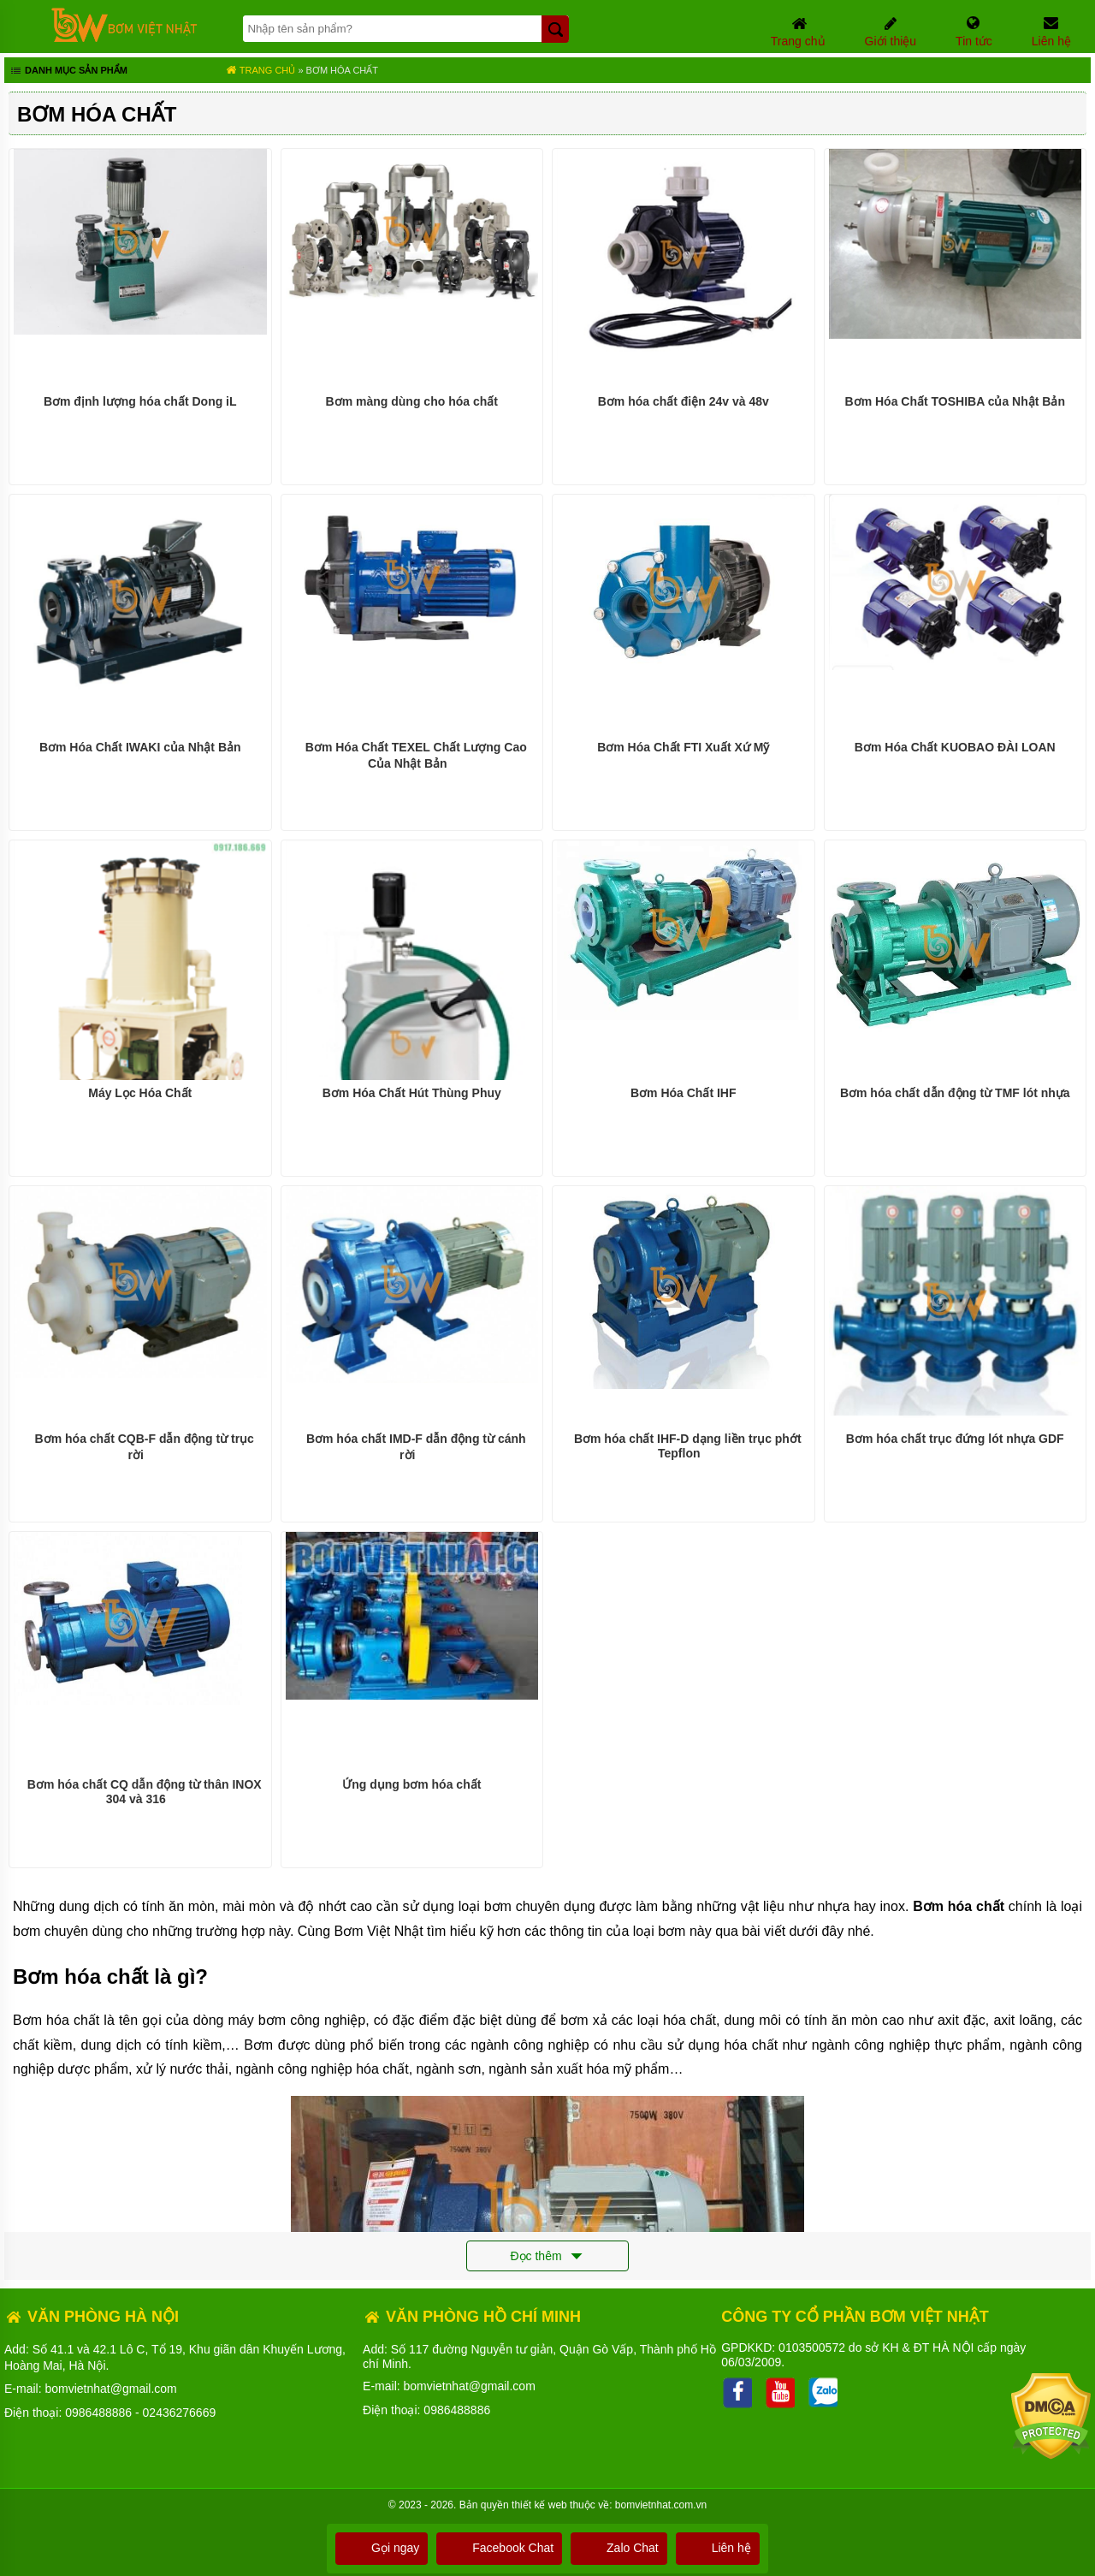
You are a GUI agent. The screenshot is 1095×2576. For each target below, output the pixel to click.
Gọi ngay (381, 2548)
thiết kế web (539, 2505)
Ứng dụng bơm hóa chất (411, 1784)
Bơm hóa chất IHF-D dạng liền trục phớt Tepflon (688, 1446)
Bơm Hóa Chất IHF (683, 1093)
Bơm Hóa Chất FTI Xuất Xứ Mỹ (683, 747)
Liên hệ (717, 2548)
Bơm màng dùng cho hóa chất (412, 401)
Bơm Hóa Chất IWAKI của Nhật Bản (140, 747)
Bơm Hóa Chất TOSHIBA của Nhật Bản (955, 401)
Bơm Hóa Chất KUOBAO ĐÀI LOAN (955, 747)
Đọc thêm (547, 2256)
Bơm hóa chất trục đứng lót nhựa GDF (955, 1438)
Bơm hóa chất (342, 70)
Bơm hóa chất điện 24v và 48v (683, 401)
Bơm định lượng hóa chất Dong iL (140, 401)
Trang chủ (260, 70)
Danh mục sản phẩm (68, 72)
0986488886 (98, 2412)
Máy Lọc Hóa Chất (140, 1093)
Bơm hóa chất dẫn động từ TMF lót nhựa (955, 1093)
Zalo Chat (619, 2548)
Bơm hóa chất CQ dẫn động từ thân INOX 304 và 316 (144, 1792)
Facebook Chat (499, 2548)
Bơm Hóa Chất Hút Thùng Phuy (412, 1093)
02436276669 (179, 2412)
